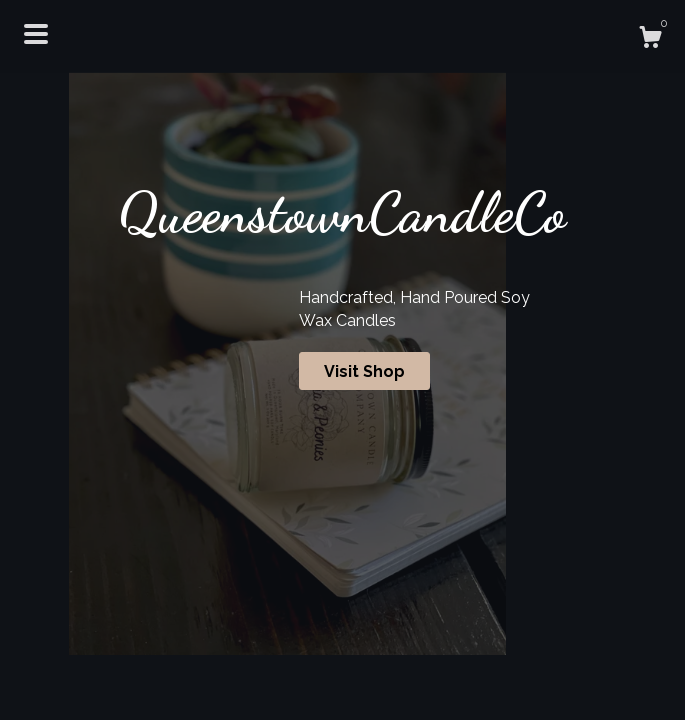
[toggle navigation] (36, 34)
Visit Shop (364, 371)
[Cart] (650, 40)
